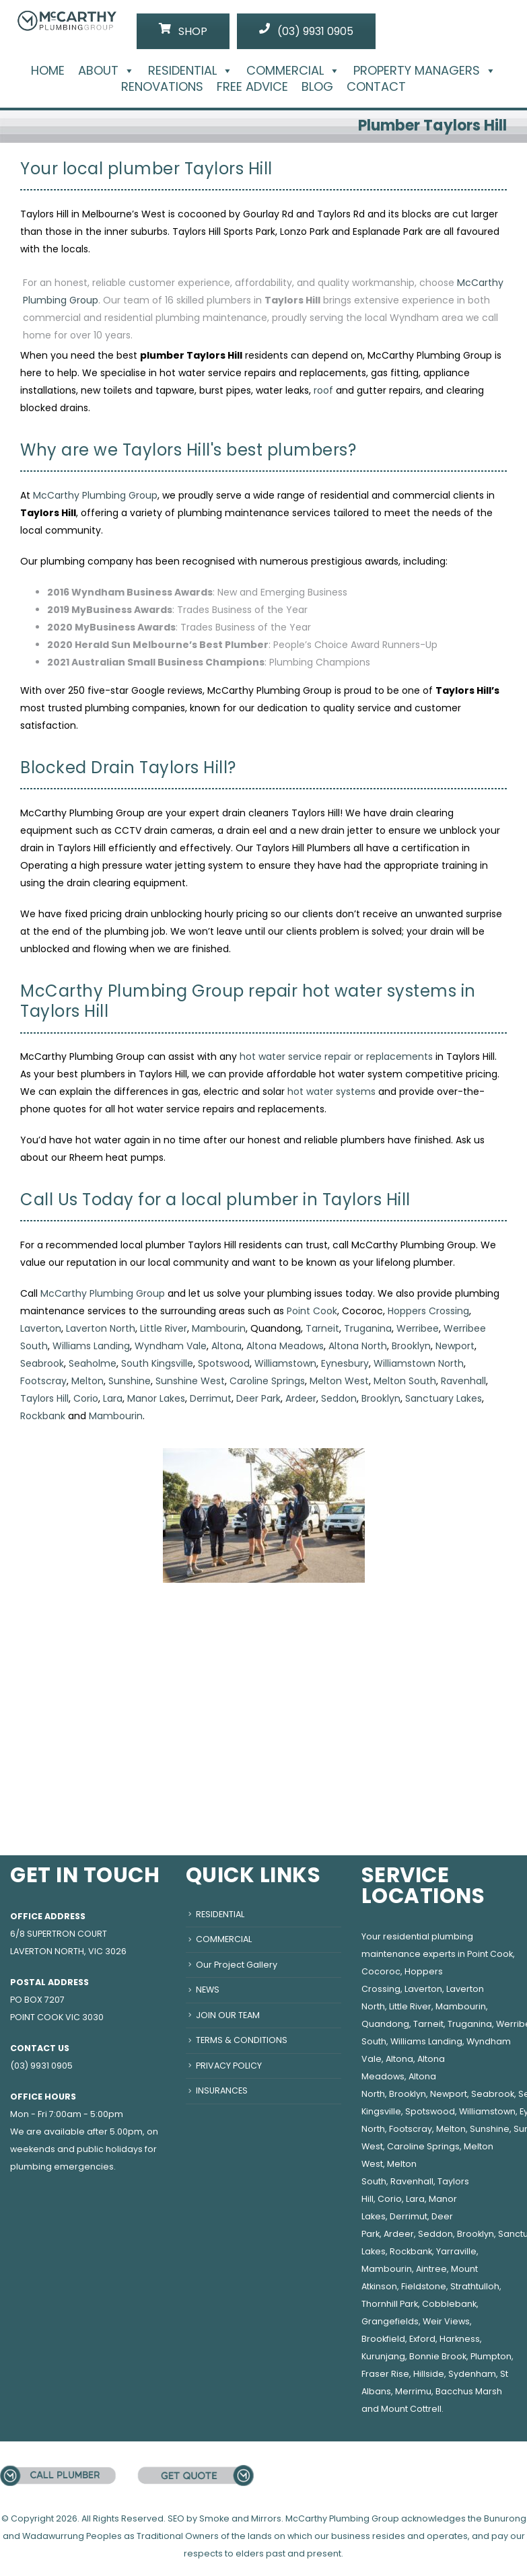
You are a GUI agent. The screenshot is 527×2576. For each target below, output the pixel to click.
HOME (48, 71)
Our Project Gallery (236, 1964)
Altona (226, 1346)
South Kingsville (157, 1363)
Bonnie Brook (437, 2356)
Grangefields (390, 2321)
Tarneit (322, 1328)
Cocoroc (380, 1971)
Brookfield (383, 2339)
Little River (163, 1328)
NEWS (207, 1989)
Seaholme (92, 1363)
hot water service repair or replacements (336, 1056)
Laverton (40, 1328)
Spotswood (224, 1363)
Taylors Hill (44, 1398)
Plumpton (491, 2356)
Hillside (428, 2374)
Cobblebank (449, 2304)
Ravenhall (463, 1381)
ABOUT (106, 71)
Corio (85, 1398)
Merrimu (413, 2391)
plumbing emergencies (62, 2166)
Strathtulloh (474, 2286)
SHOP (183, 31)
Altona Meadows (285, 1346)
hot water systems (331, 1091)
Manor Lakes (156, 1398)
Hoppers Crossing (428, 1311)
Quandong (385, 2024)
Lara (112, 1398)
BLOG (317, 87)
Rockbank (42, 1416)
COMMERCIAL (293, 71)
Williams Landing (91, 1346)
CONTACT (376, 87)
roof (323, 390)
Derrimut (211, 1398)
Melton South (405, 1381)
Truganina (368, 1328)
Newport (455, 1346)
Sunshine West (190, 1381)
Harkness (460, 2339)
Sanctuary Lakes (443, 1398)
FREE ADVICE (252, 87)
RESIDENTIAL (190, 71)
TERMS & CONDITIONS (241, 2040)
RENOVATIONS (162, 87)
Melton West (339, 1381)
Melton (87, 1381)
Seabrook (42, 1363)
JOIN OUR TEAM (228, 2015)
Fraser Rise (385, 2374)
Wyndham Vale (171, 1346)
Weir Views (446, 2321)
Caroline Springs (267, 1381)
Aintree (431, 2269)
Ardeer (300, 1398)
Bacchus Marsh (468, 2391)
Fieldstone (423, 2286)
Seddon (339, 1398)
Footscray (43, 1381)
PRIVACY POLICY (229, 2065)
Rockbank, (412, 2251)
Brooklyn (411, 1346)
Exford (422, 2339)
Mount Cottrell (411, 2408)
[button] (126, 70)
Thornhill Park (389, 2304)
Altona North (357, 1346)
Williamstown (285, 1363)
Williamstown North (419, 1363)
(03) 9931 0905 (306, 31)
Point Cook (312, 1311)
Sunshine (129, 1381)
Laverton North (100, 1328)
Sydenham (472, 2374)
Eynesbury (345, 1363)
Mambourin (219, 1328)
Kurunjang (383, 2356)
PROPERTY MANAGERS (424, 71)
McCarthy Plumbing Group (95, 495)
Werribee (417, 1328)
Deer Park (258, 1398)
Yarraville (456, 2251)
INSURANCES (222, 2090)
